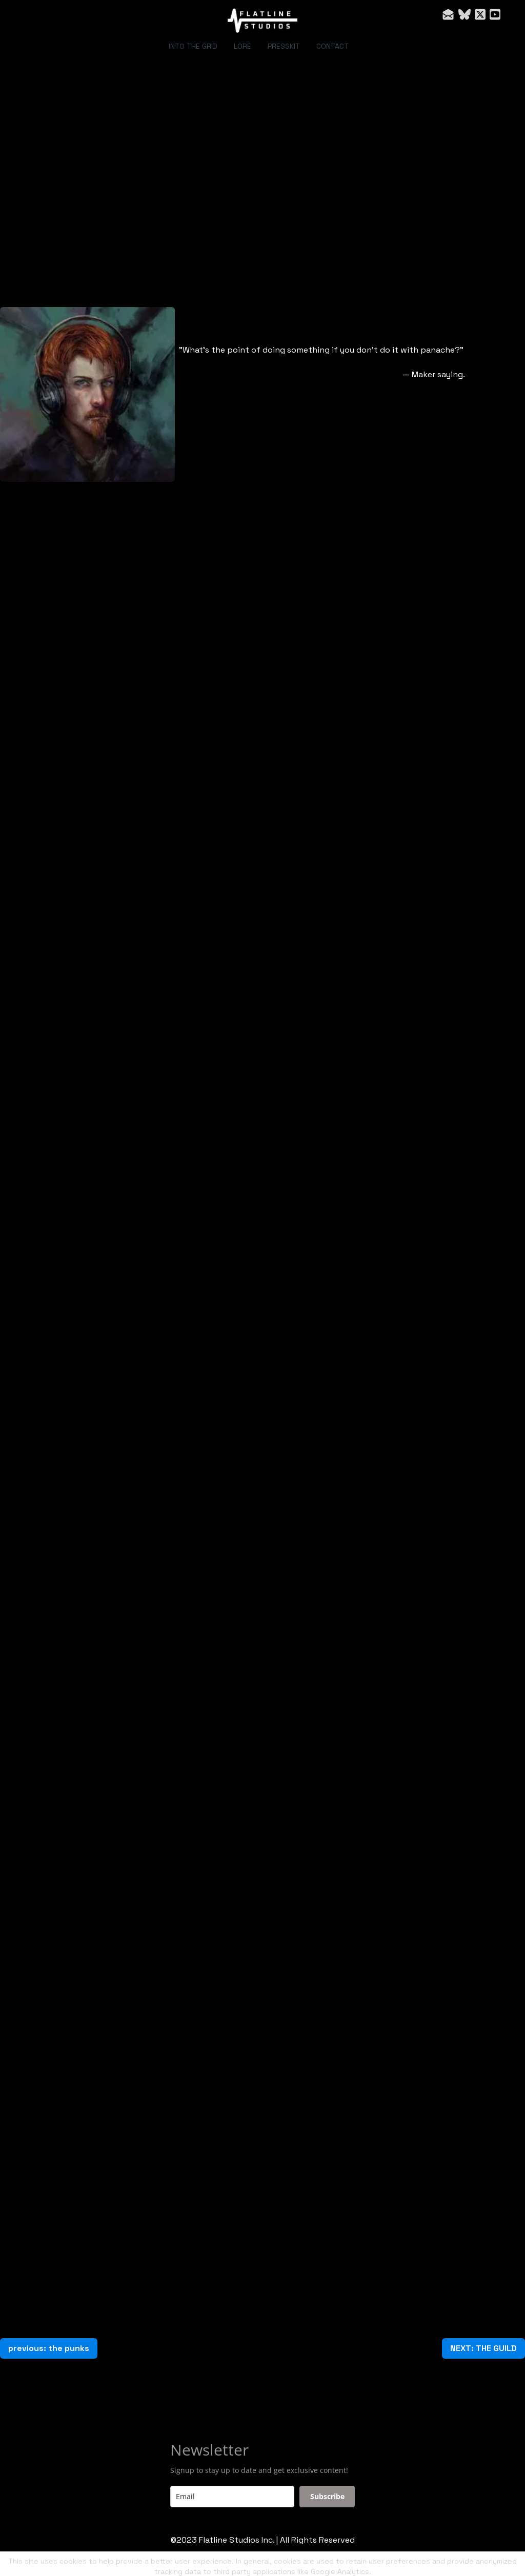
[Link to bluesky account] (464, 14)
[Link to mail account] (448, 14)
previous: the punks (48, 2348)
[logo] (262, 20)
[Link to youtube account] (495, 14)
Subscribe (327, 2496)
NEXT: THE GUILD (483, 2348)
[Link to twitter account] (480, 14)
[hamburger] (33, 16)
